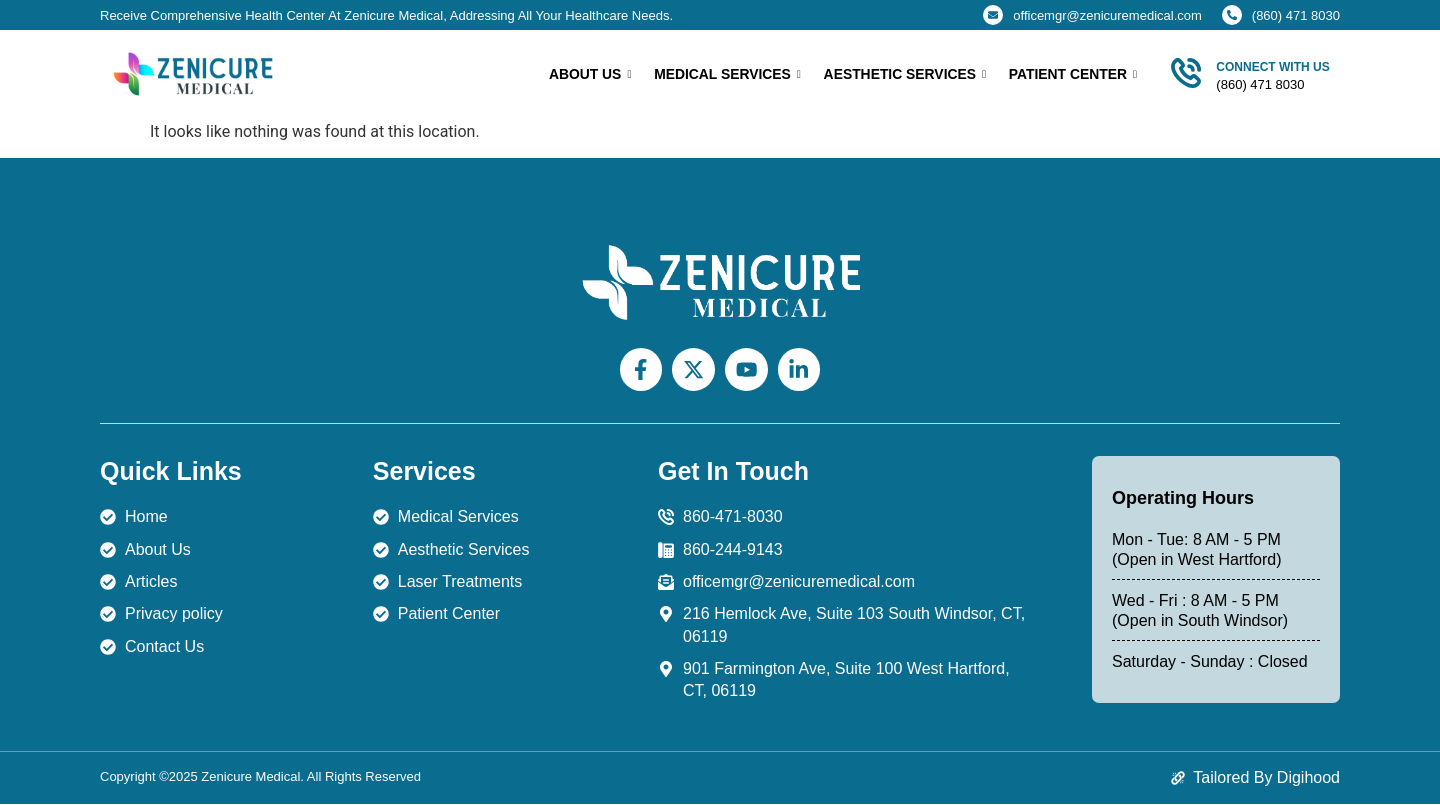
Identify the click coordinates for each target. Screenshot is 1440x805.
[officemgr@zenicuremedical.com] (993, 15)
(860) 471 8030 (1296, 15)
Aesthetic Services (904, 75)
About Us (588, 75)
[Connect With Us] (1186, 73)
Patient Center (1072, 75)
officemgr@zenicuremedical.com (1107, 15)
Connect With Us (1272, 67)
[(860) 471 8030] (1232, 15)
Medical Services (726, 75)
